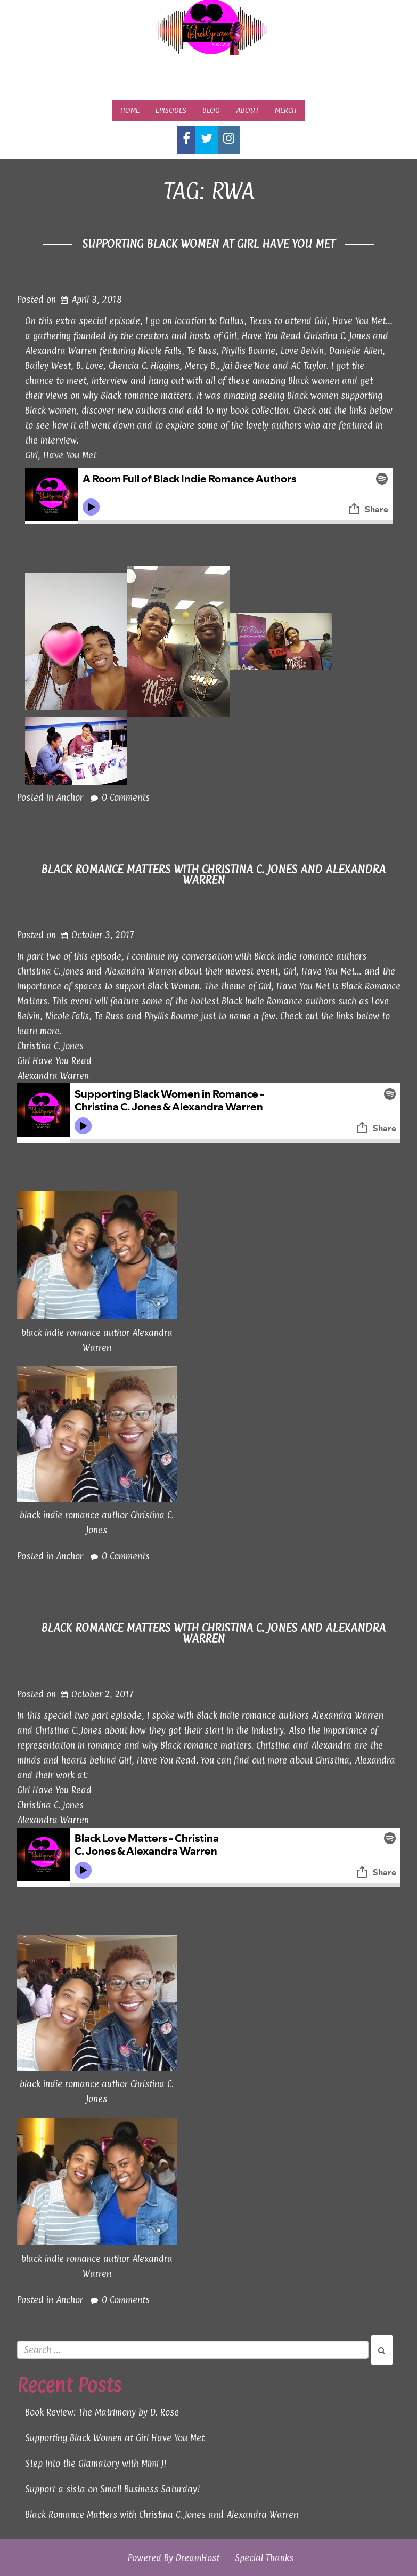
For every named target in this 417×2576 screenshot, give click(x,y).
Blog (211, 110)
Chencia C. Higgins (144, 365)
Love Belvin (302, 350)
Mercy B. (201, 365)
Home (130, 110)
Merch (286, 110)
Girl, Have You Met (60, 455)
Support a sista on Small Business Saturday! (112, 2489)
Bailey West (48, 365)
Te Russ (201, 350)
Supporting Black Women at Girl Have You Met (208, 244)
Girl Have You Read (54, 1061)
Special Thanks (264, 2558)
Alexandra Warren (61, 350)
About (247, 110)
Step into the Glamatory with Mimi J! (96, 2463)
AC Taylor (308, 365)
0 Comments (126, 797)
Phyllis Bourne (248, 350)
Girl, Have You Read (262, 336)
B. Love (89, 365)
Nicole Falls (160, 350)
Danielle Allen (355, 350)
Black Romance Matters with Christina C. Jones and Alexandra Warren (213, 874)
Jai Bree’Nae (246, 365)
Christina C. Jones (337, 336)
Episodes (171, 110)
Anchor (69, 797)
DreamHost (197, 2558)
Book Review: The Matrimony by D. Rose (102, 2412)
